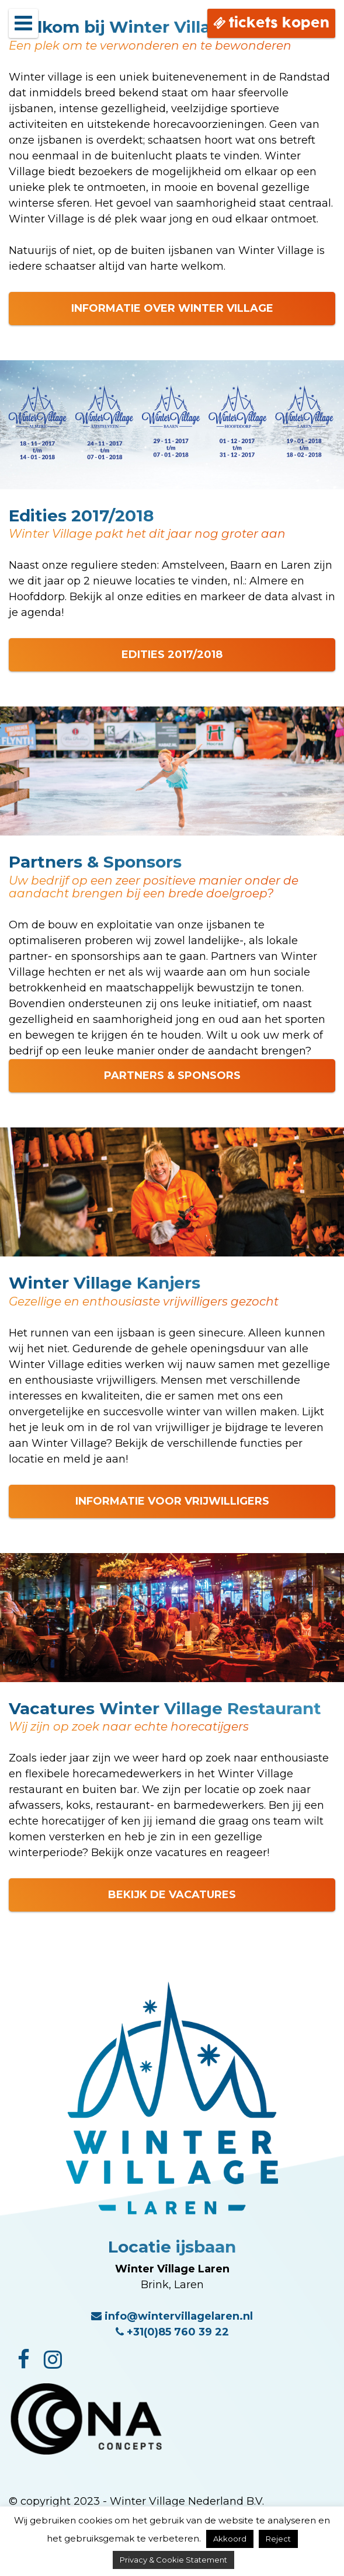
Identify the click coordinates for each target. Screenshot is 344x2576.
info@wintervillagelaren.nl (172, 2316)
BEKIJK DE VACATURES (172, 1894)
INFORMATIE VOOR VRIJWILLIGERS (172, 1501)
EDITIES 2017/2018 (172, 654)
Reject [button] (278, 2538)
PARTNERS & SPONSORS (172, 1075)
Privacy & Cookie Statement (173, 2559)
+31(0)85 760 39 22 (172, 2332)
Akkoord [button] (229, 2538)
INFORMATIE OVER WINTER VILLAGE (172, 308)
